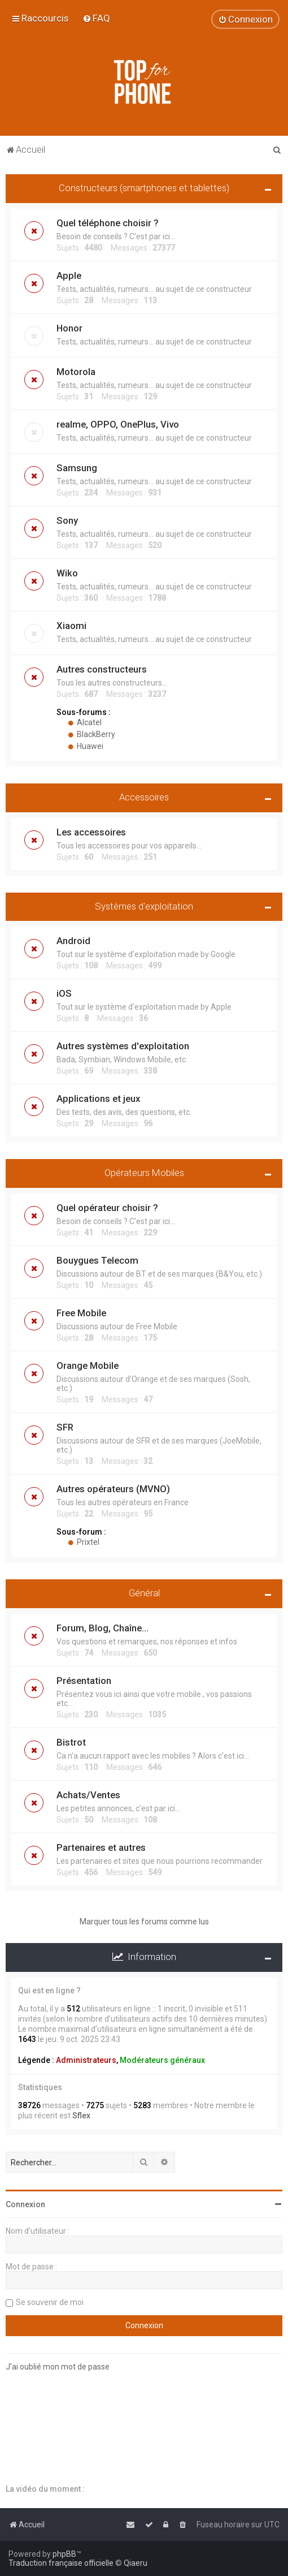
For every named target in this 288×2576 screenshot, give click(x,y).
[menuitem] (96, 18)
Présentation (83, 1680)
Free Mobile (81, 1313)
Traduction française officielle (61, 2563)
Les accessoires (91, 832)
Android (73, 940)
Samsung (76, 467)
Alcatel (85, 722)
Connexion (25, 2204)
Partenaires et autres (101, 1847)
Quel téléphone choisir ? (107, 223)
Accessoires (144, 797)
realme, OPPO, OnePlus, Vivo (117, 424)
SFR (64, 1427)
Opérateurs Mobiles (144, 1172)
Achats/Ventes (88, 1794)
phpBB (64, 2553)
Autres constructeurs (101, 669)
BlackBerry (91, 734)
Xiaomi (71, 625)
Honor (69, 328)
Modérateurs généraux (162, 2060)
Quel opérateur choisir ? (107, 1207)
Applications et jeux (98, 1098)
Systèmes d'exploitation (144, 906)
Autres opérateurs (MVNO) (113, 1488)
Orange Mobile (87, 1365)
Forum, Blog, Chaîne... (102, 1628)
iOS (64, 993)
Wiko (67, 573)
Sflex (81, 2115)
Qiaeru (135, 2563)
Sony (67, 520)
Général (144, 1593)
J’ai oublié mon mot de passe (58, 2366)
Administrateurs (86, 2060)
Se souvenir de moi (50, 2302)
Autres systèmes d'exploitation (122, 1046)
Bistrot (71, 1742)
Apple (68, 275)
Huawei (85, 746)
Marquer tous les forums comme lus (144, 1921)
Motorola (75, 371)
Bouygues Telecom (97, 1260)
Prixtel (83, 1542)
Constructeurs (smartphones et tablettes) (144, 187)
